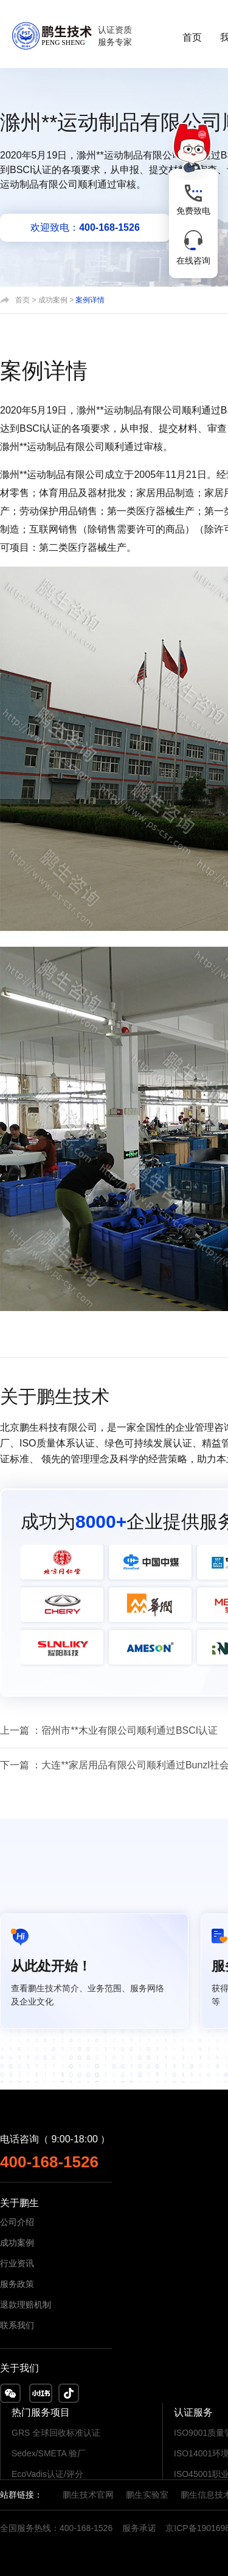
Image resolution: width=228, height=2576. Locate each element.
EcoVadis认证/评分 (47, 2474)
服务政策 (17, 2284)
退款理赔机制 (25, 2304)
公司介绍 (17, 2222)
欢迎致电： (85, 227)
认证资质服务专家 (115, 36)
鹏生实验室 (147, 2494)
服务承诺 (139, 2528)
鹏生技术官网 (88, 2494)
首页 (192, 37)
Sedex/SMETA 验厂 (49, 2453)
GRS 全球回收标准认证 (56, 2433)
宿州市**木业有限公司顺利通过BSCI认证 (129, 1730)
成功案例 (52, 300)
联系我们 (17, 2325)
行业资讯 (17, 2263)
